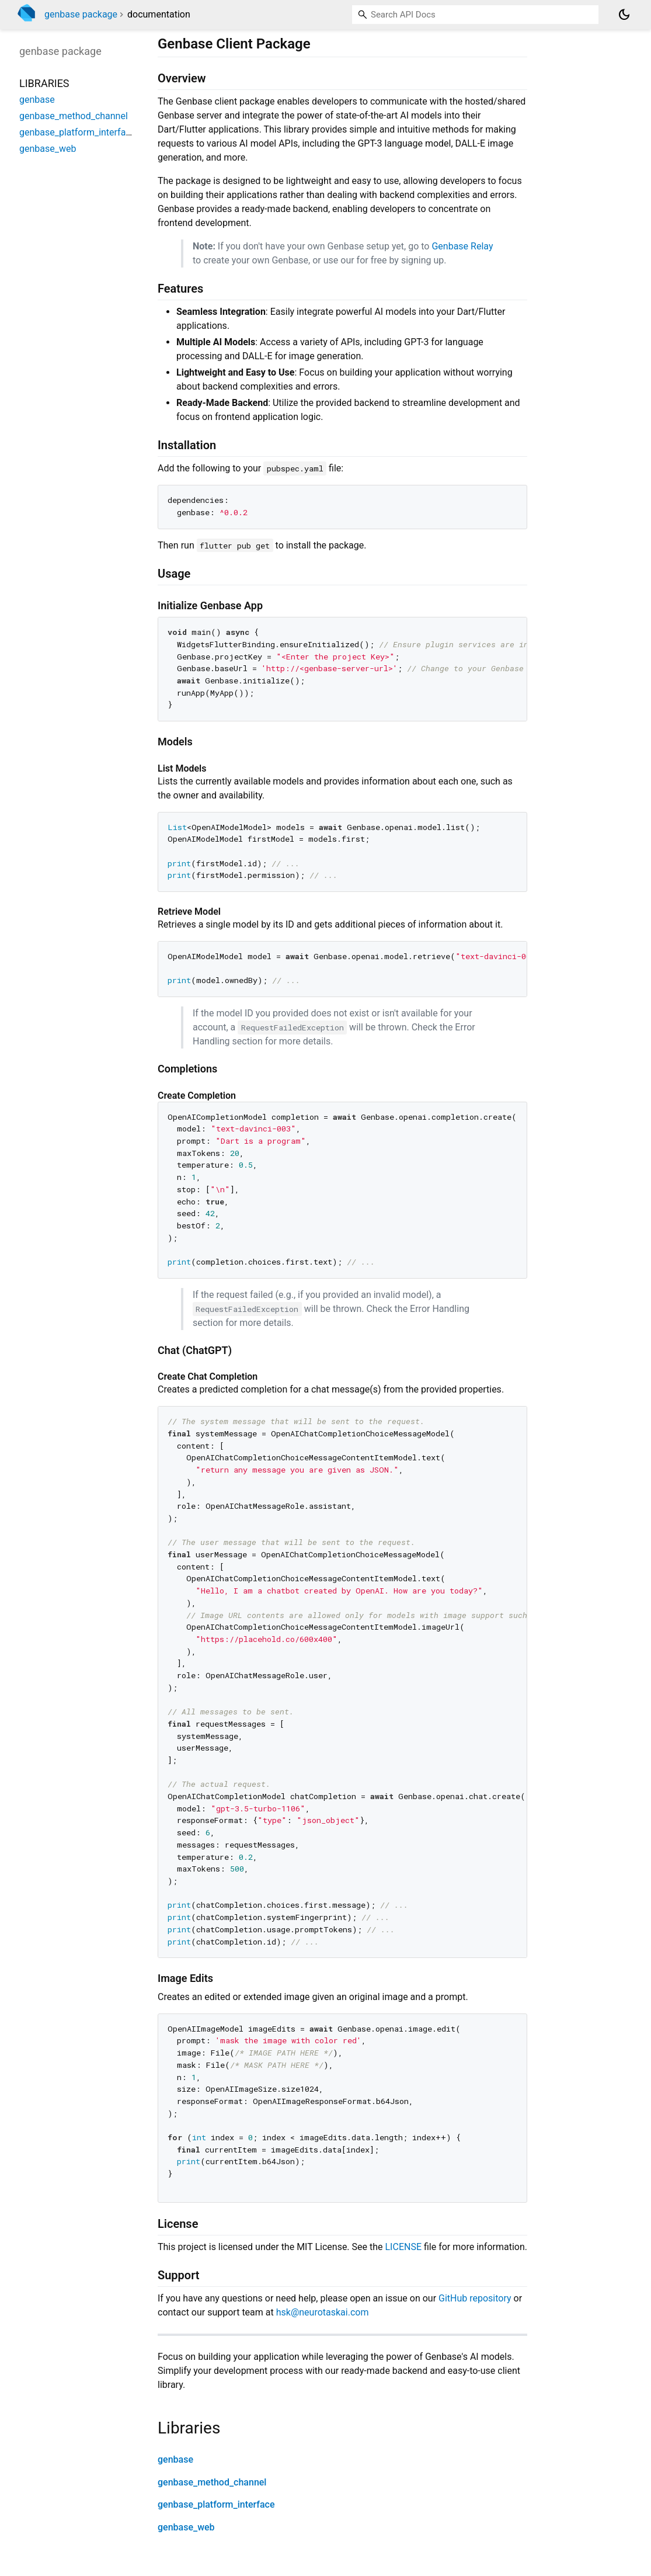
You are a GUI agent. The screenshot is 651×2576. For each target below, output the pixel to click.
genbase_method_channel (212, 2482)
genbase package (80, 14)
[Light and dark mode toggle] (624, 14)
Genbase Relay (462, 246)
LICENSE (403, 2246)
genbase (175, 2459)
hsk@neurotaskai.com (322, 2312)
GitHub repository (474, 2298)
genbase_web (186, 2527)
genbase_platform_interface (216, 2504)
